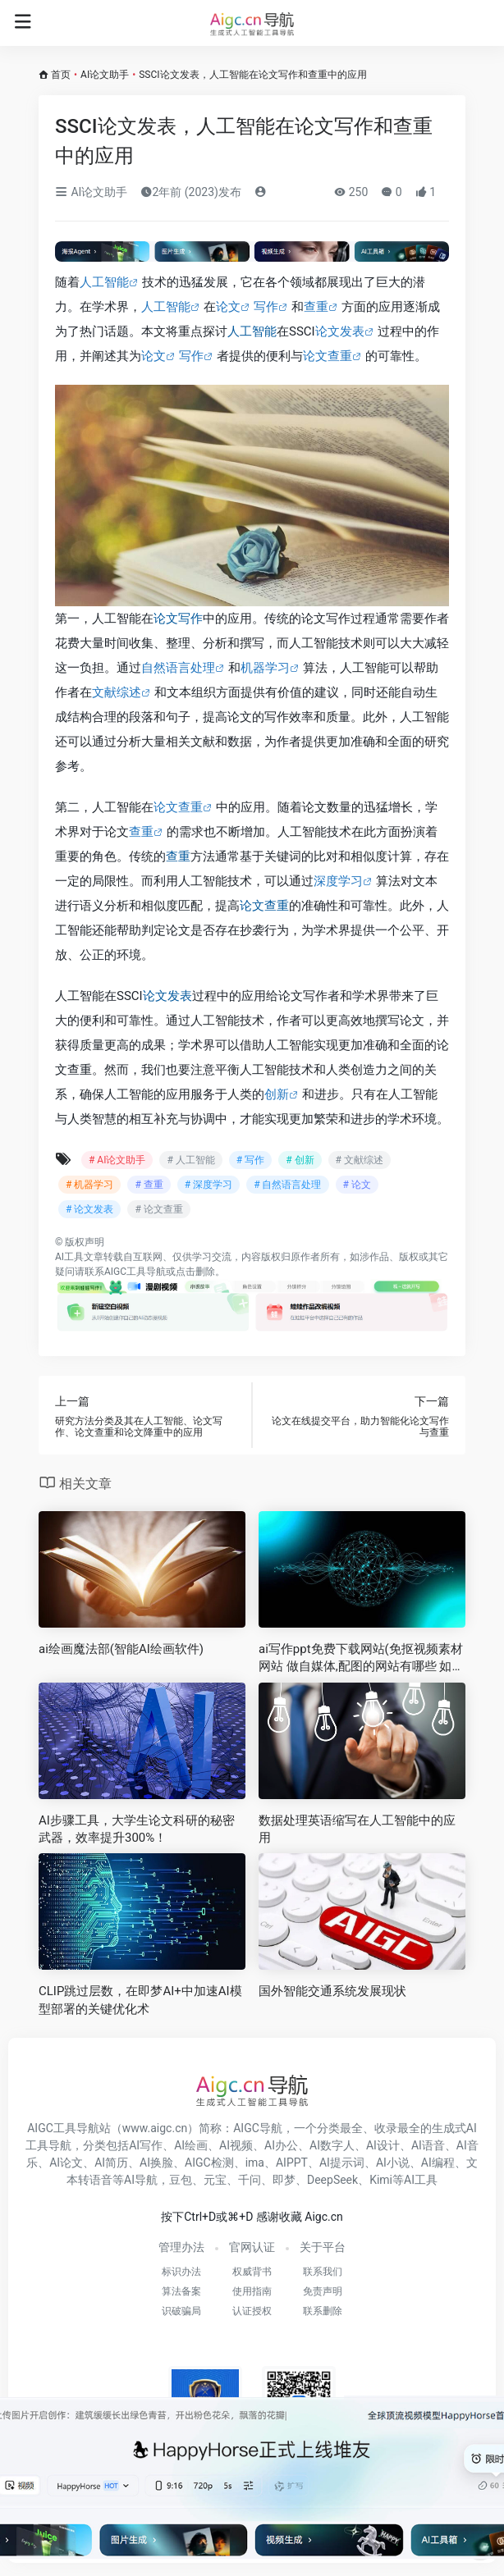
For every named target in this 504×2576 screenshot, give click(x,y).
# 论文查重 (158, 1209)
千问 (249, 2179)
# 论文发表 (89, 1209)
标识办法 (181, 2271)
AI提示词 (341, 2162)
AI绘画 (191, 2145)
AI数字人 (332, 2145)
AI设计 (383, 2145)
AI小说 (393, 2162)
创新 (276, 1094)
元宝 (215, 2179)
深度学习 (338, 881)
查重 (316, 306)
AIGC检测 (209, 2162)
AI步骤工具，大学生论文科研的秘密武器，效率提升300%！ (137, 1829)
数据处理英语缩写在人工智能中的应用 (357, 1829)
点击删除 (195, 1271)
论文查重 (327, 356)
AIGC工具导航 (135, 1271)
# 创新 (300, 1160)
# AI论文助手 (117, 1160)
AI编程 (438, 2162)
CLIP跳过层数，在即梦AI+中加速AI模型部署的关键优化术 (140, 2000)
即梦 (284, 2179)
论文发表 (339, 331)
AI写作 (146, 2145)
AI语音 (428, 2145)
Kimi (380, 2179)
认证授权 (252, 2311)
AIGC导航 (257, 2128)
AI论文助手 (104, 74)
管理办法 (181, 2247)
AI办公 (281, 2145)
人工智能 (104, 282)
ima (254, 2162)
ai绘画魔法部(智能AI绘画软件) (121, 1649)
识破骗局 (181, 2311)
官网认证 (252, 2247)
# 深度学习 (208, 1184)
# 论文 (357, 1184)
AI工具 (69, 1257)
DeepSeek (332, 2179)
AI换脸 (156, 2162)
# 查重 (149, 1184)
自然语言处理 (178, 667)
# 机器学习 (89, 1184)
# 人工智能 (190, 1160)
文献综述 (116, 692)
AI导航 (141, 2179)
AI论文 (66, 2162)
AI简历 (111, 2162)
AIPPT (292, 2162)
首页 (61, 74)
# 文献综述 (359, 1160)
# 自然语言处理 (287, 1184)
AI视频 (236, 2145)
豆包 (180, 2179)
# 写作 (250, 1160)
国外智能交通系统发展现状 (332, 1991)
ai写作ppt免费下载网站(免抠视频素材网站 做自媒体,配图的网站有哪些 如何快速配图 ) (361, 1659)
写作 (266, 306)
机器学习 (265, 667)
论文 (228, 306)
